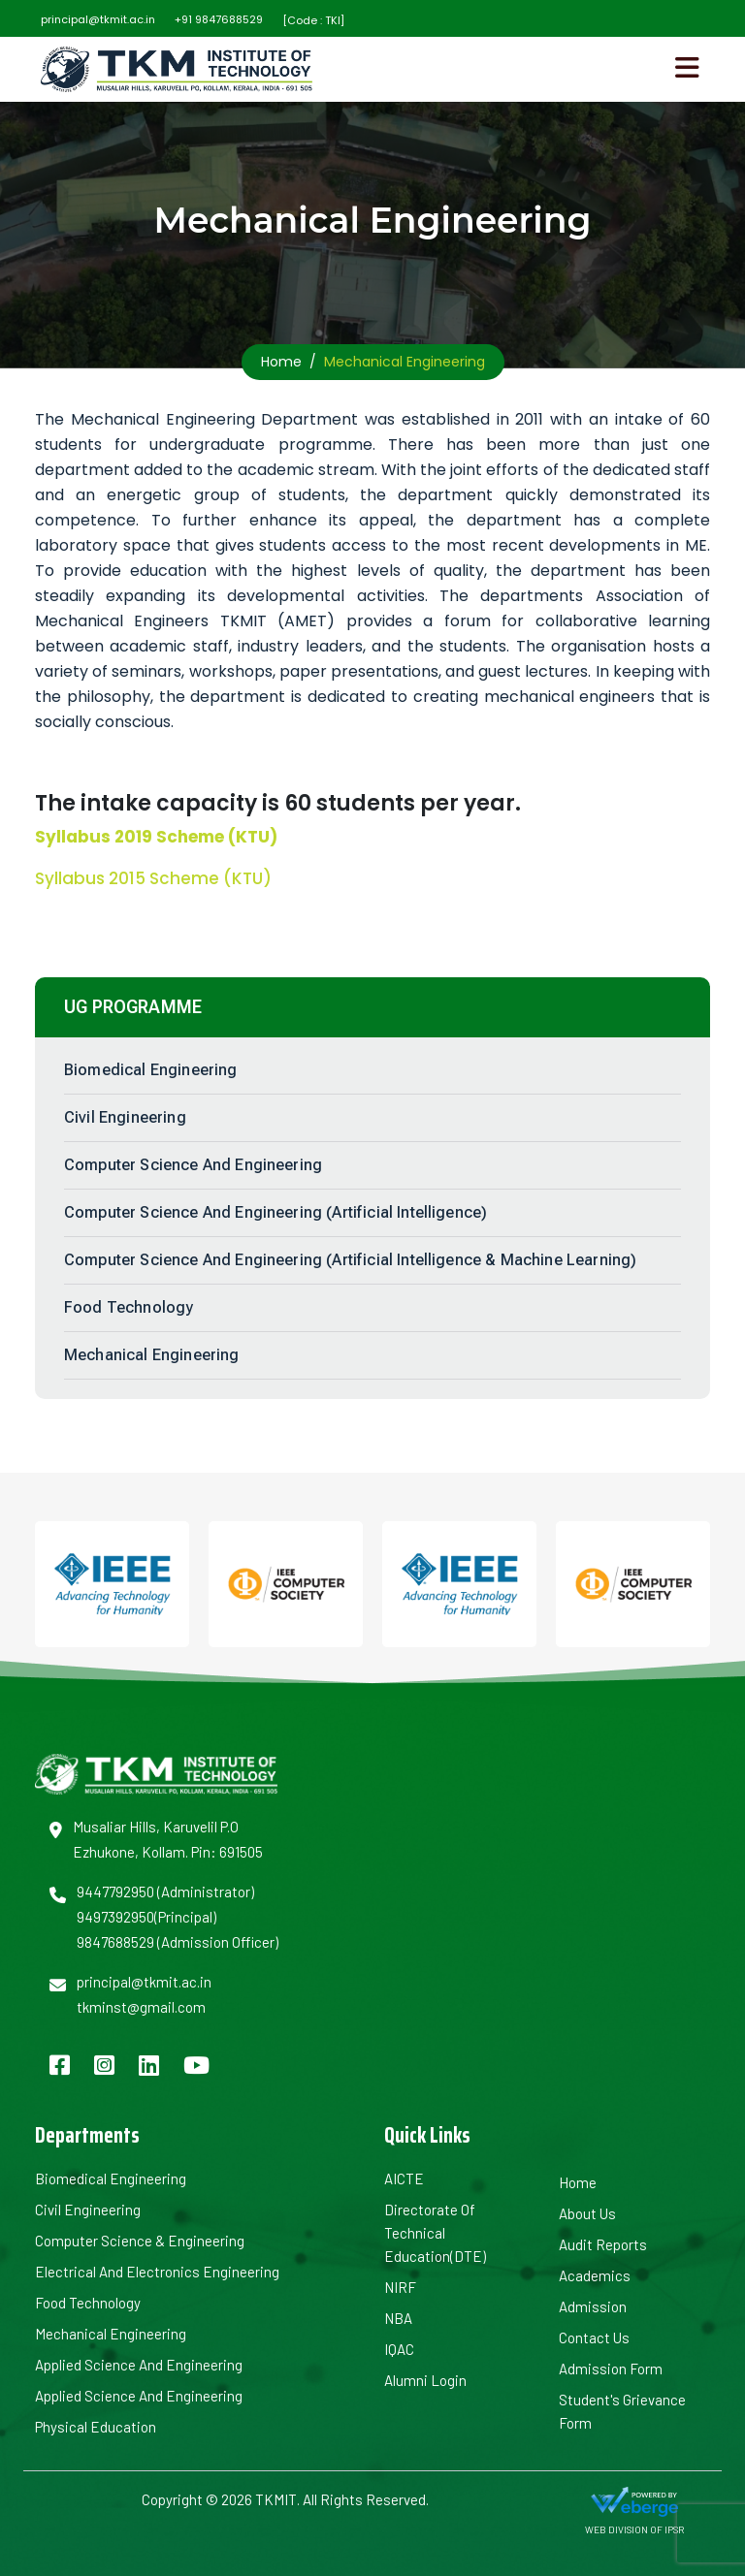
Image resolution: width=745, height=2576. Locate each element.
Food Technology (128, 1307)
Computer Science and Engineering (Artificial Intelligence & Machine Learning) (350, 1260)
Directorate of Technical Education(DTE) (435, 2233)
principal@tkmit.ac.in (98, 19)
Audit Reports (603, 2244)
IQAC (399, 2349)
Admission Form (611, 2368)
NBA (398, 2318)
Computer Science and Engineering (193, 1165)
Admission (593, 2306)
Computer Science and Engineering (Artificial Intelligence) (275, 1212)
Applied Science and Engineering (139, 2364)
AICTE (404, 2178)
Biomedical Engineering (151, 1070)
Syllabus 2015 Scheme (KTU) (153, 878)
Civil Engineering (125, 1117)
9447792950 (115, 1891)
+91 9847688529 (219, 19)
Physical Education (95, 2426)
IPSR (674, 2529)
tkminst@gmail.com (141, 2007)
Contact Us (594, 2337)
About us (587, 2213)
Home (281, 361)
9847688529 (115, 1942)
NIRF (400, 2287)
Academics (595, 2275)
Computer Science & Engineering (139, 2240)
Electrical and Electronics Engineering (157, 2271)
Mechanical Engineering (152, 1355)
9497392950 (115, 1916)
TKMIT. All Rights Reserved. (340, 2499)
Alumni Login (425, 2380)
